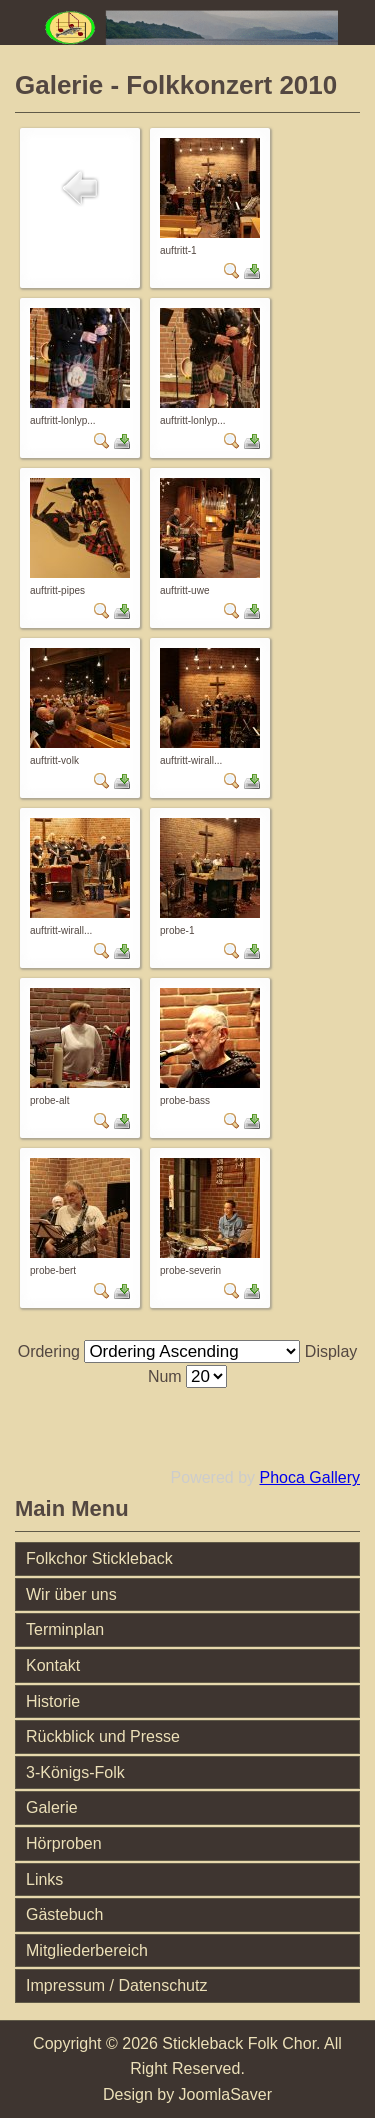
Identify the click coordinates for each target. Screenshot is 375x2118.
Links (44, 1879)
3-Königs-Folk (75, 1772)
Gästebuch (64, 1914)
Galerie (52, 1807)
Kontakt (53, 1665)
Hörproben (64, 1843)
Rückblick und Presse (103, 1736)
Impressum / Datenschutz (116, 1985)
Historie (53, 1701)
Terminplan (65, 1629)
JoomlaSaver (225, 2094)
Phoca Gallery (310, 1477)
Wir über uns (71, 1594)
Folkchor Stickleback (99, 1558)
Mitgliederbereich (87, 1950)
